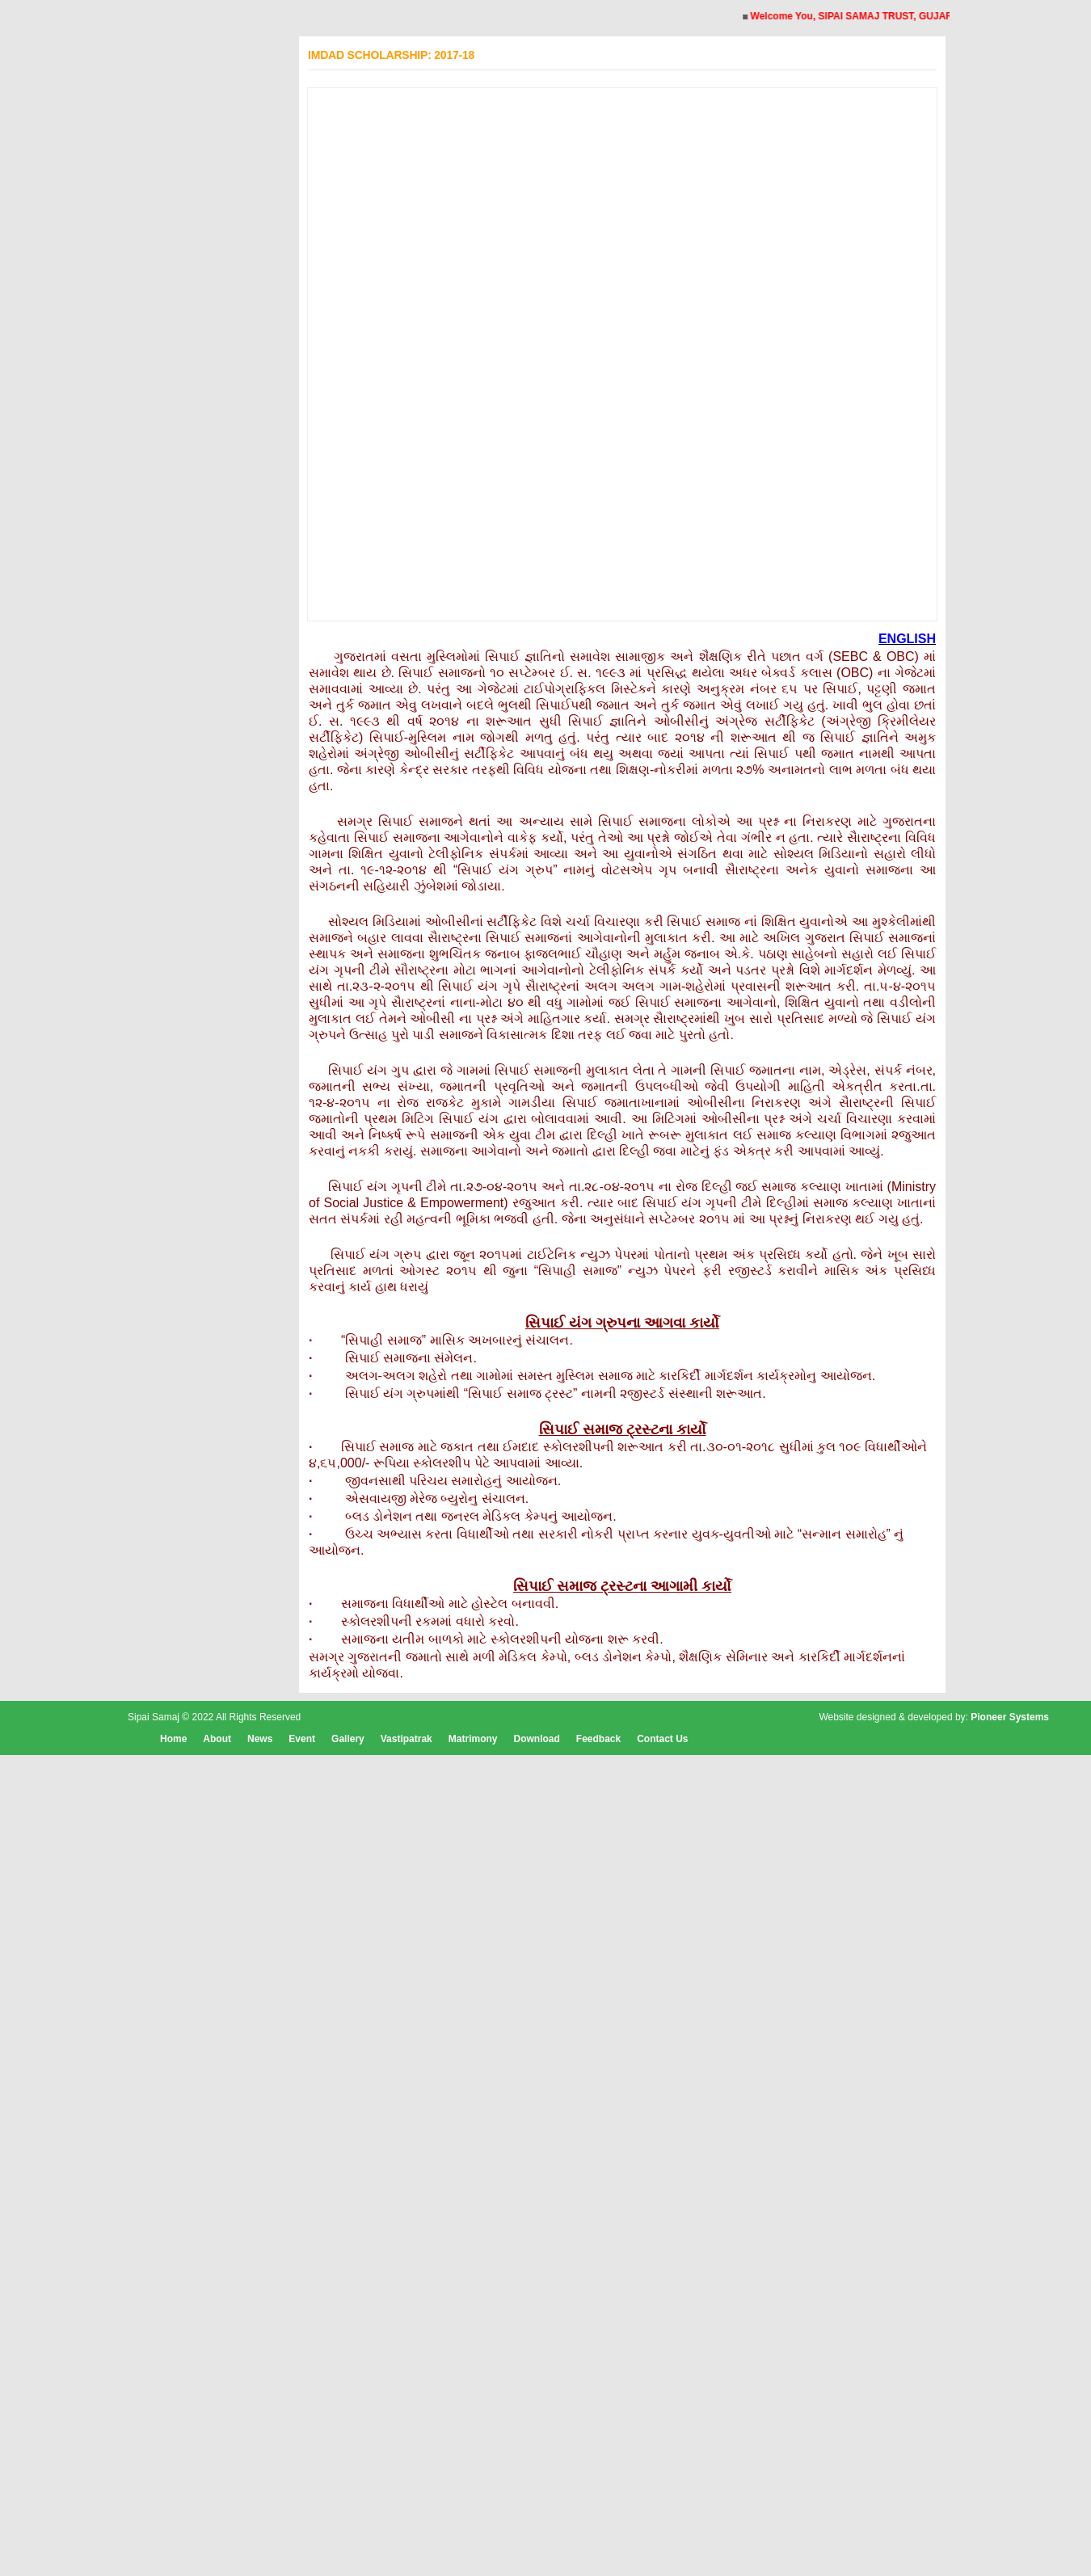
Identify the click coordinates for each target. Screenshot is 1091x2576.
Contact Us (662, 1739)
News (259, 1739)
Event (302, 1739)
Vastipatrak (406, 1739)
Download (536, 1739)
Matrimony (473, 1739)
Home (173, 1739)
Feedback (598, 1739)
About (217, 1739)
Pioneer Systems (1010, 1717)
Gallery (347, 1739)
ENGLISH (907, 639)
